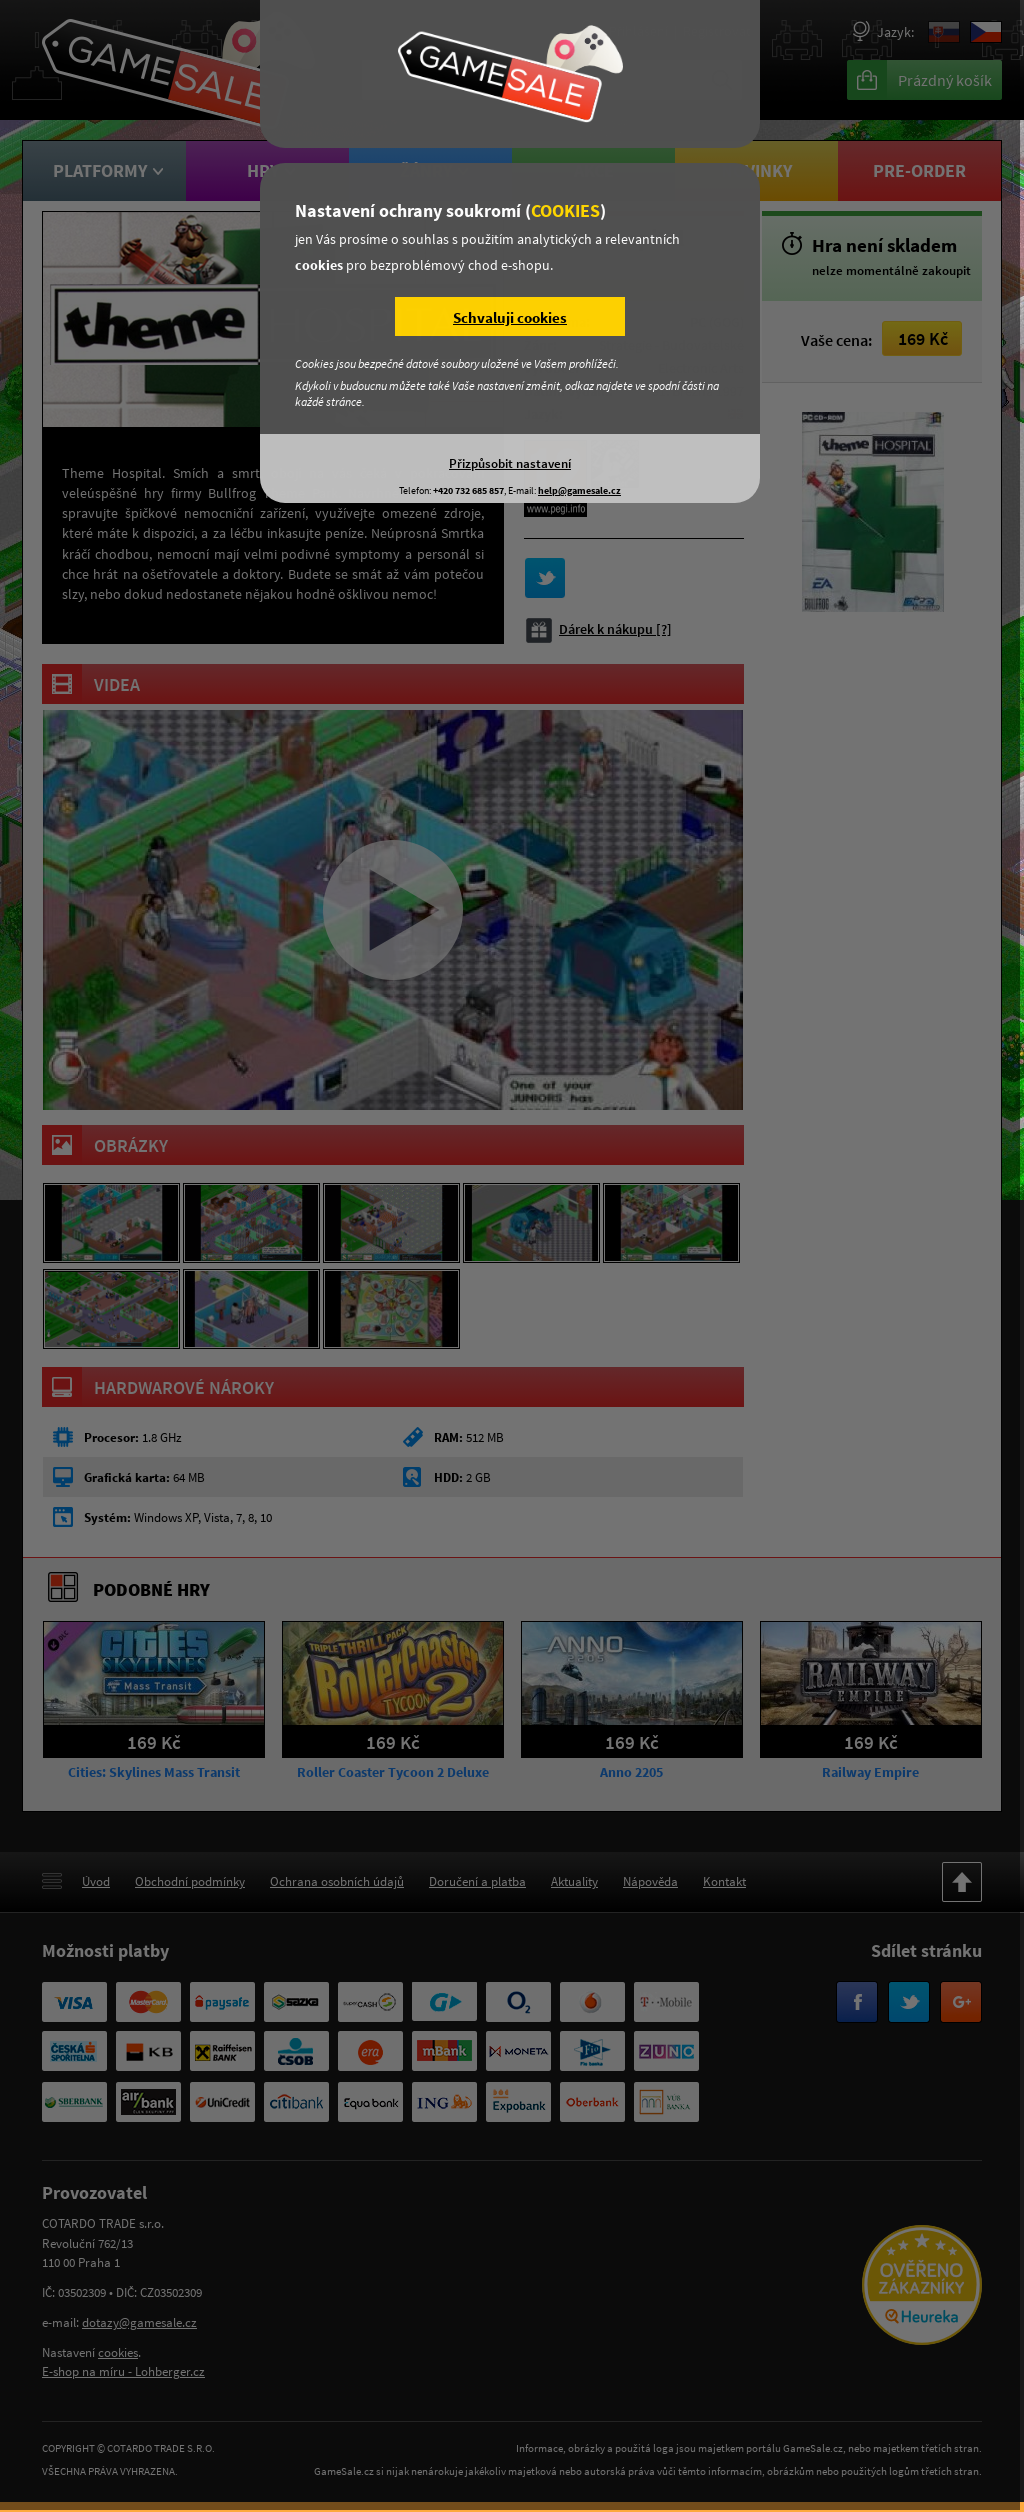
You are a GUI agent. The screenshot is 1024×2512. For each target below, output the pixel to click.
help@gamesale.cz (579, 490)
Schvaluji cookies (510, 317)
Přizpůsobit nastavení (510, 463)
